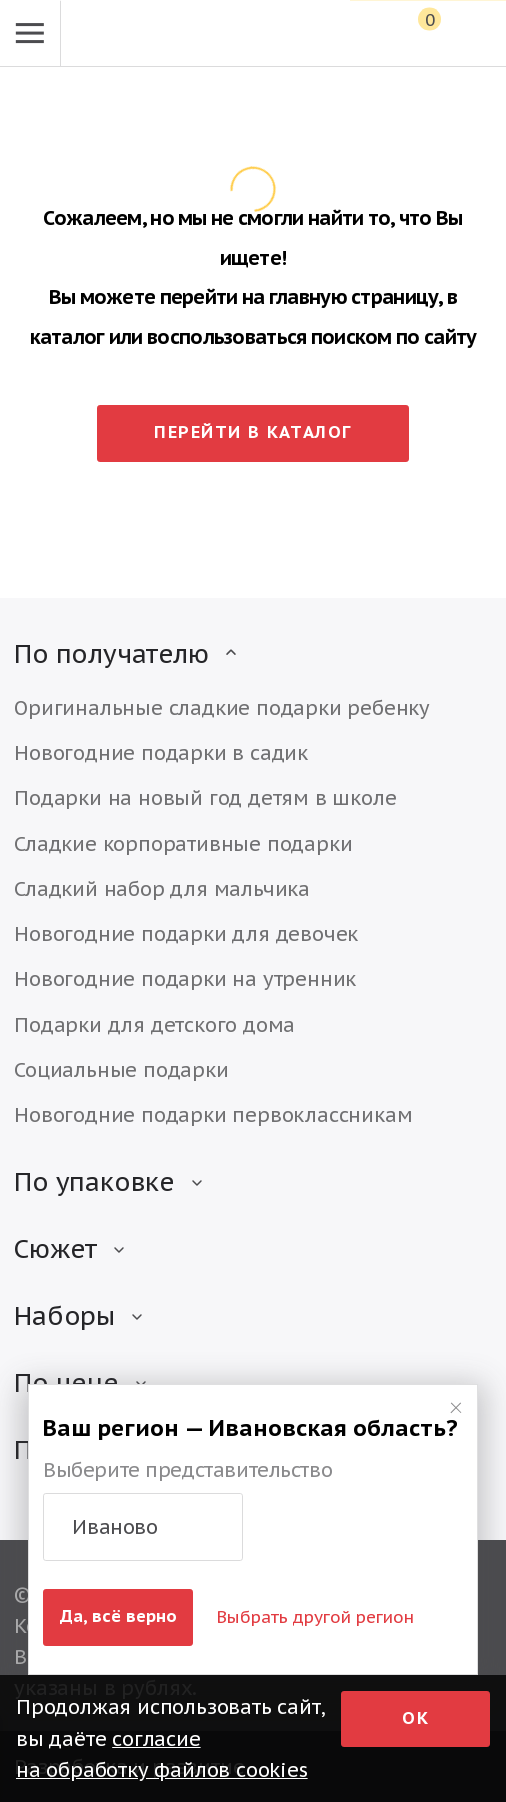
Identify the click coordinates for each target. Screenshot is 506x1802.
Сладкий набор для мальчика (162, 888)
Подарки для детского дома (154, 1024)
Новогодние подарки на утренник (185, 978)
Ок (415, 1718)
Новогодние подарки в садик (161, 752)
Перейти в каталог (252, 432)
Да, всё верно (118, 1616)
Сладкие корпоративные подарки (183, 843)
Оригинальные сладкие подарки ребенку (222, 707)
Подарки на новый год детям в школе (205, 797)
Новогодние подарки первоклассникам (213, 1114)
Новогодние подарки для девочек (186, 933)
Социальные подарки (121, 1069)
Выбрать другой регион (315, 1617)
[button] (143, 1527)
